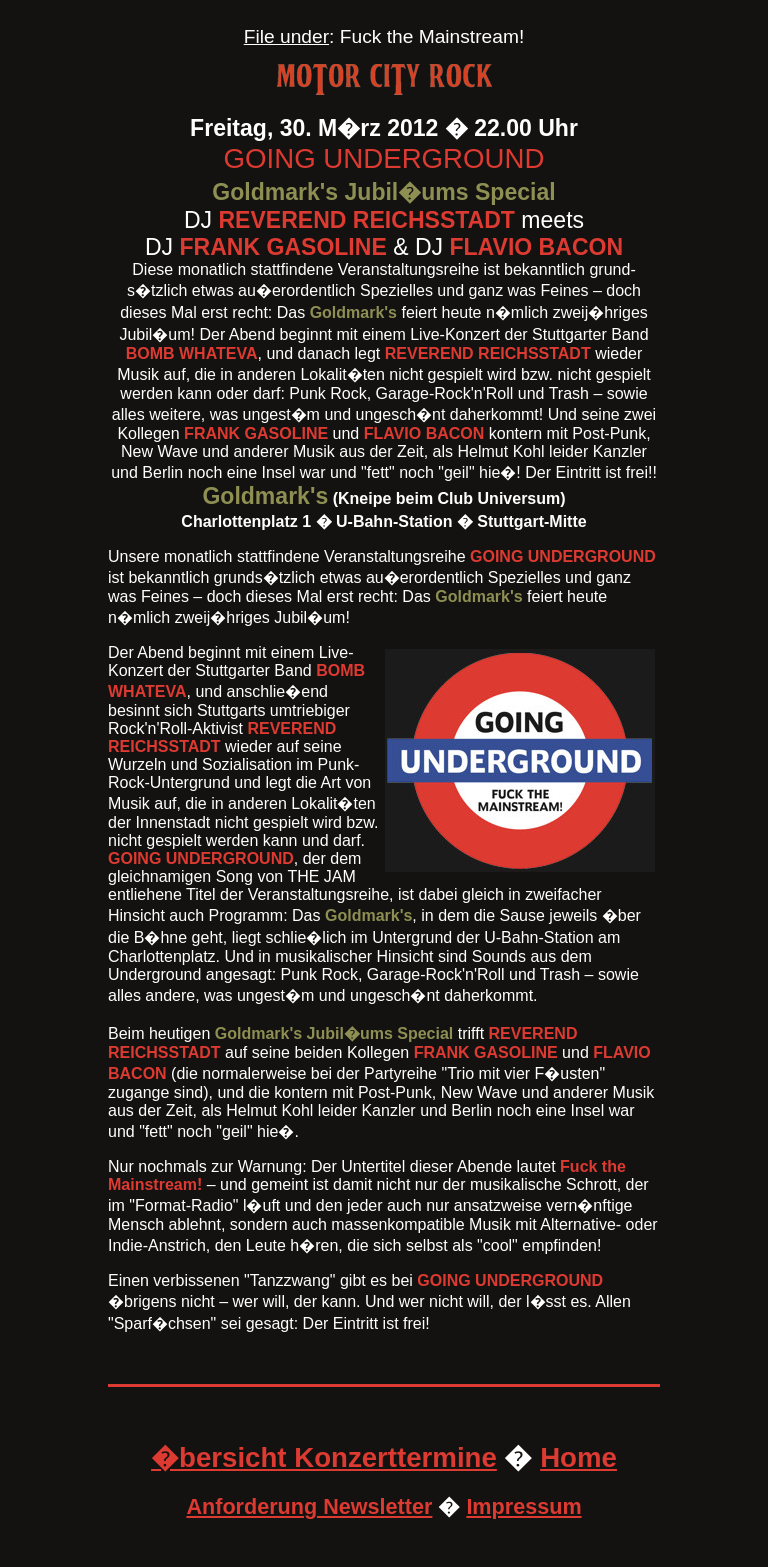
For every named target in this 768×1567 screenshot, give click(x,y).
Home (578, 1457)
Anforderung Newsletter (309, 1506)
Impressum (523, 1506)
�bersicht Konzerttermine (324, 1457)
